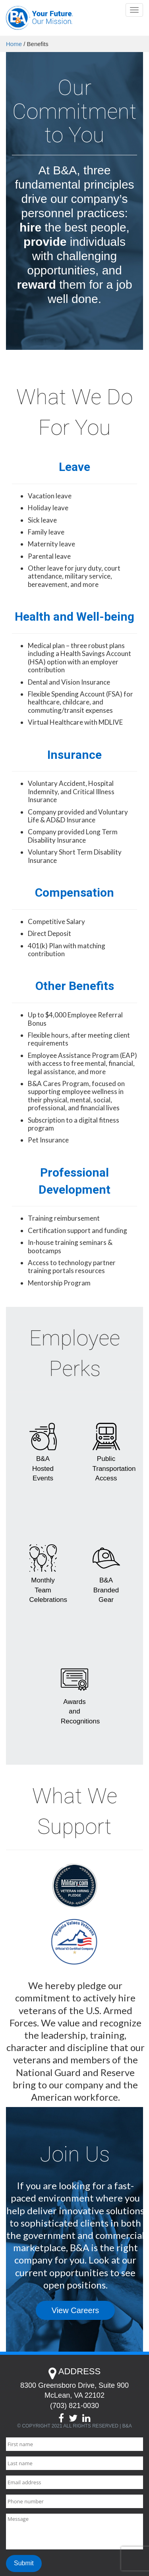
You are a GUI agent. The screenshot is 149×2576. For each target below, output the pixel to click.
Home (14, 44)
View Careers (75, 2310)
